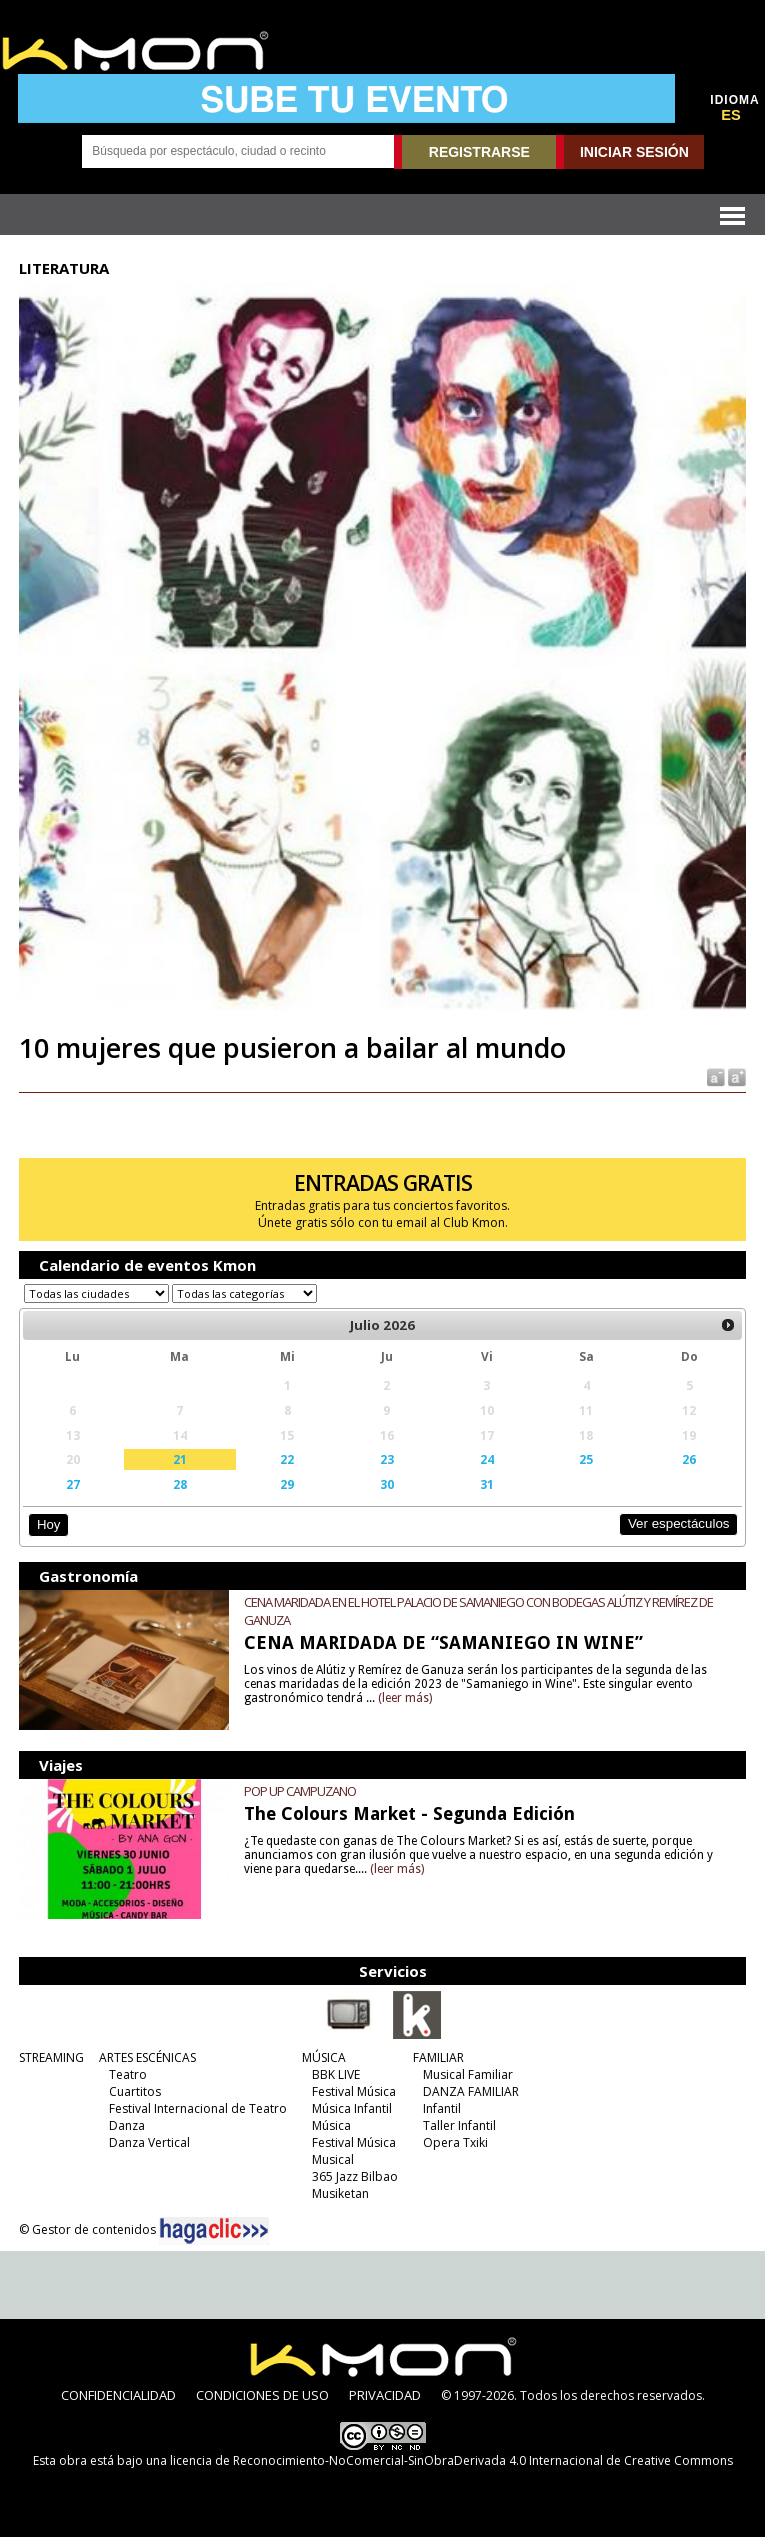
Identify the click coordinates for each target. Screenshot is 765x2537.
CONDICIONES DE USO (262, 2395)
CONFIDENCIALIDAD (118, 2395)
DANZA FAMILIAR (471, 2091)
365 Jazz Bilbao (355, 2176)
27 (73, 1484)
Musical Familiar (468, 2074)
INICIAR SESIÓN (634, 152)
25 (586, 1459)
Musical (333, 2159)
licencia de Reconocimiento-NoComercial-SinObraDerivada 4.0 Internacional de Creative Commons (451, 2460)
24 (487, 1459)
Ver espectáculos (679, 1523)
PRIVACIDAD (385, 2395)
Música (331, 2125)
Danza (127, 2125)
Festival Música (354, 2091)
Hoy (48, 1524)
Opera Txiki (455, 2142)
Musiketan (340, 2193)
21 (180, 1459)
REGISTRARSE (479, 152)
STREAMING (51, 2057)
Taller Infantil (459, 2125)
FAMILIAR (438, 2057)
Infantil (442, 2108)
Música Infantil (352, 2108)
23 (387, 1459)
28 (180, 1484)
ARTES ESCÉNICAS (147, 2057)
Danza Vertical (149, 2142)
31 (487, 1484)
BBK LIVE (336, 2074)
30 (387, 1484)
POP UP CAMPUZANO (300, 1791)
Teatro (128, 2074)
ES (731, 115)
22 (287, 1459)
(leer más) (405, 1698)
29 (287, 1484)
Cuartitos (135, 2091)
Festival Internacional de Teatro (198, 2108)
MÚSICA (324, 2057)
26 (689, 1459)
